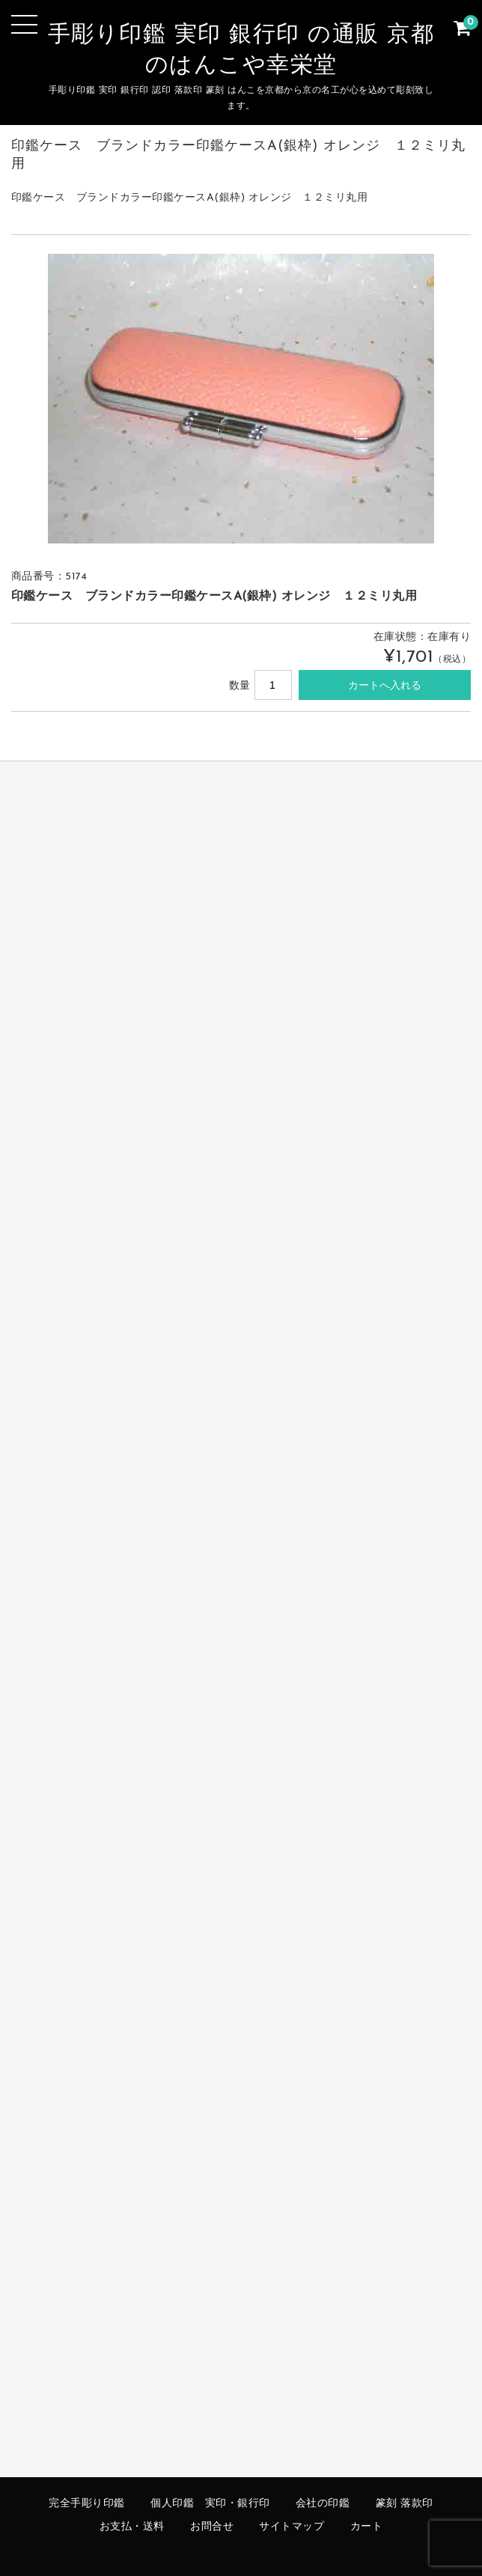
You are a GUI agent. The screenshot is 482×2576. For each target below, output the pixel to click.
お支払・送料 (132, 2527)
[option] (241, 398)
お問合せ (212, 2527)
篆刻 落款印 (404, 2503)
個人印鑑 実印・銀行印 (210, 2503)
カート (366, 2527)
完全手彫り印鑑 (87, 2503)
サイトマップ (291, 2527)
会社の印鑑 (323, 2503)
